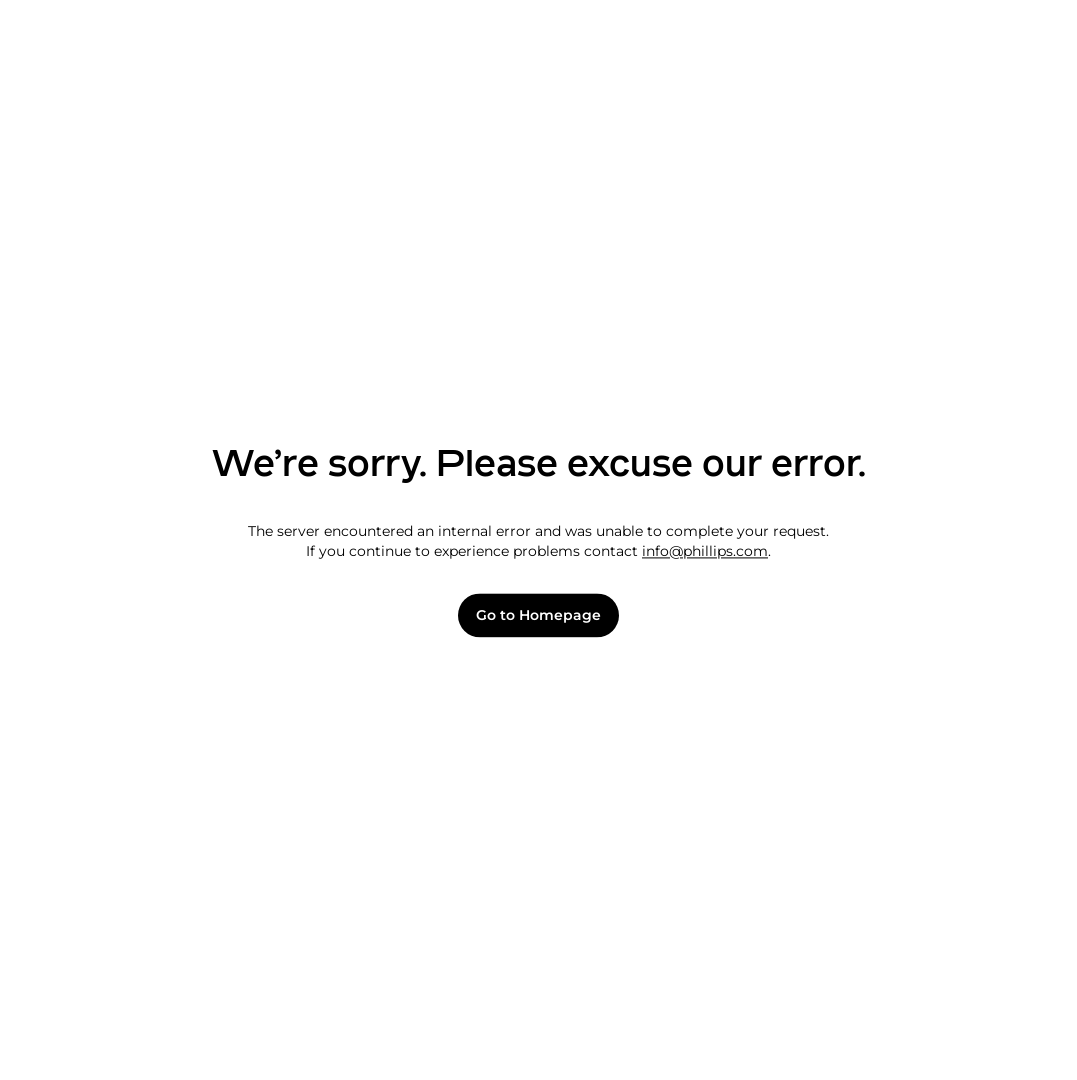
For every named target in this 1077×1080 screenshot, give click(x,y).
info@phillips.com (705, 551)
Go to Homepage (538, 615)
